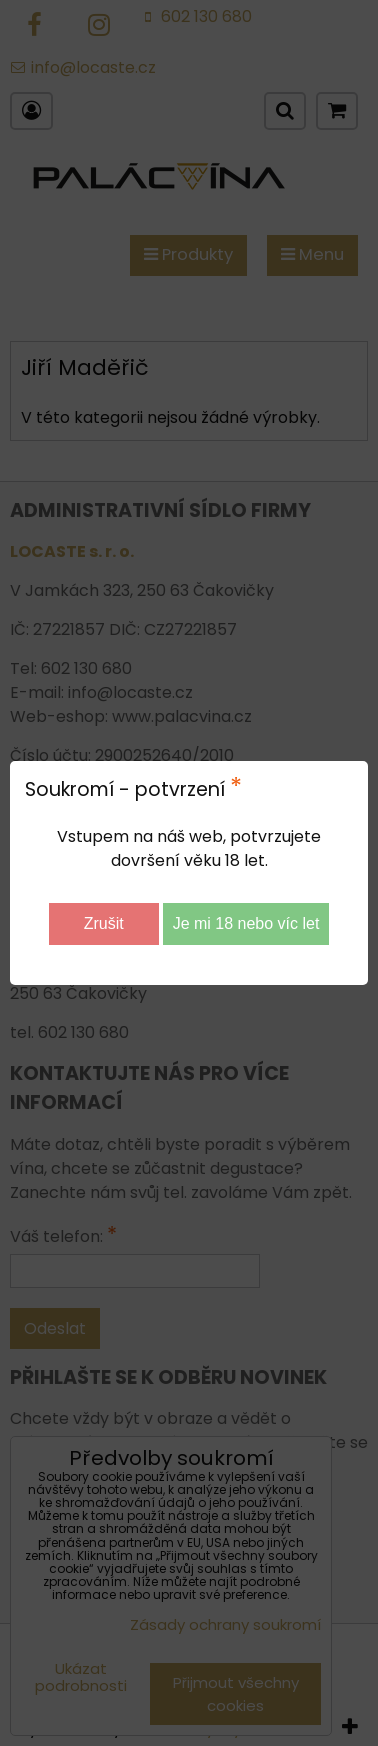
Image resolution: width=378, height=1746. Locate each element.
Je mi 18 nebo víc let (246, 923)
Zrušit (104, 923)
